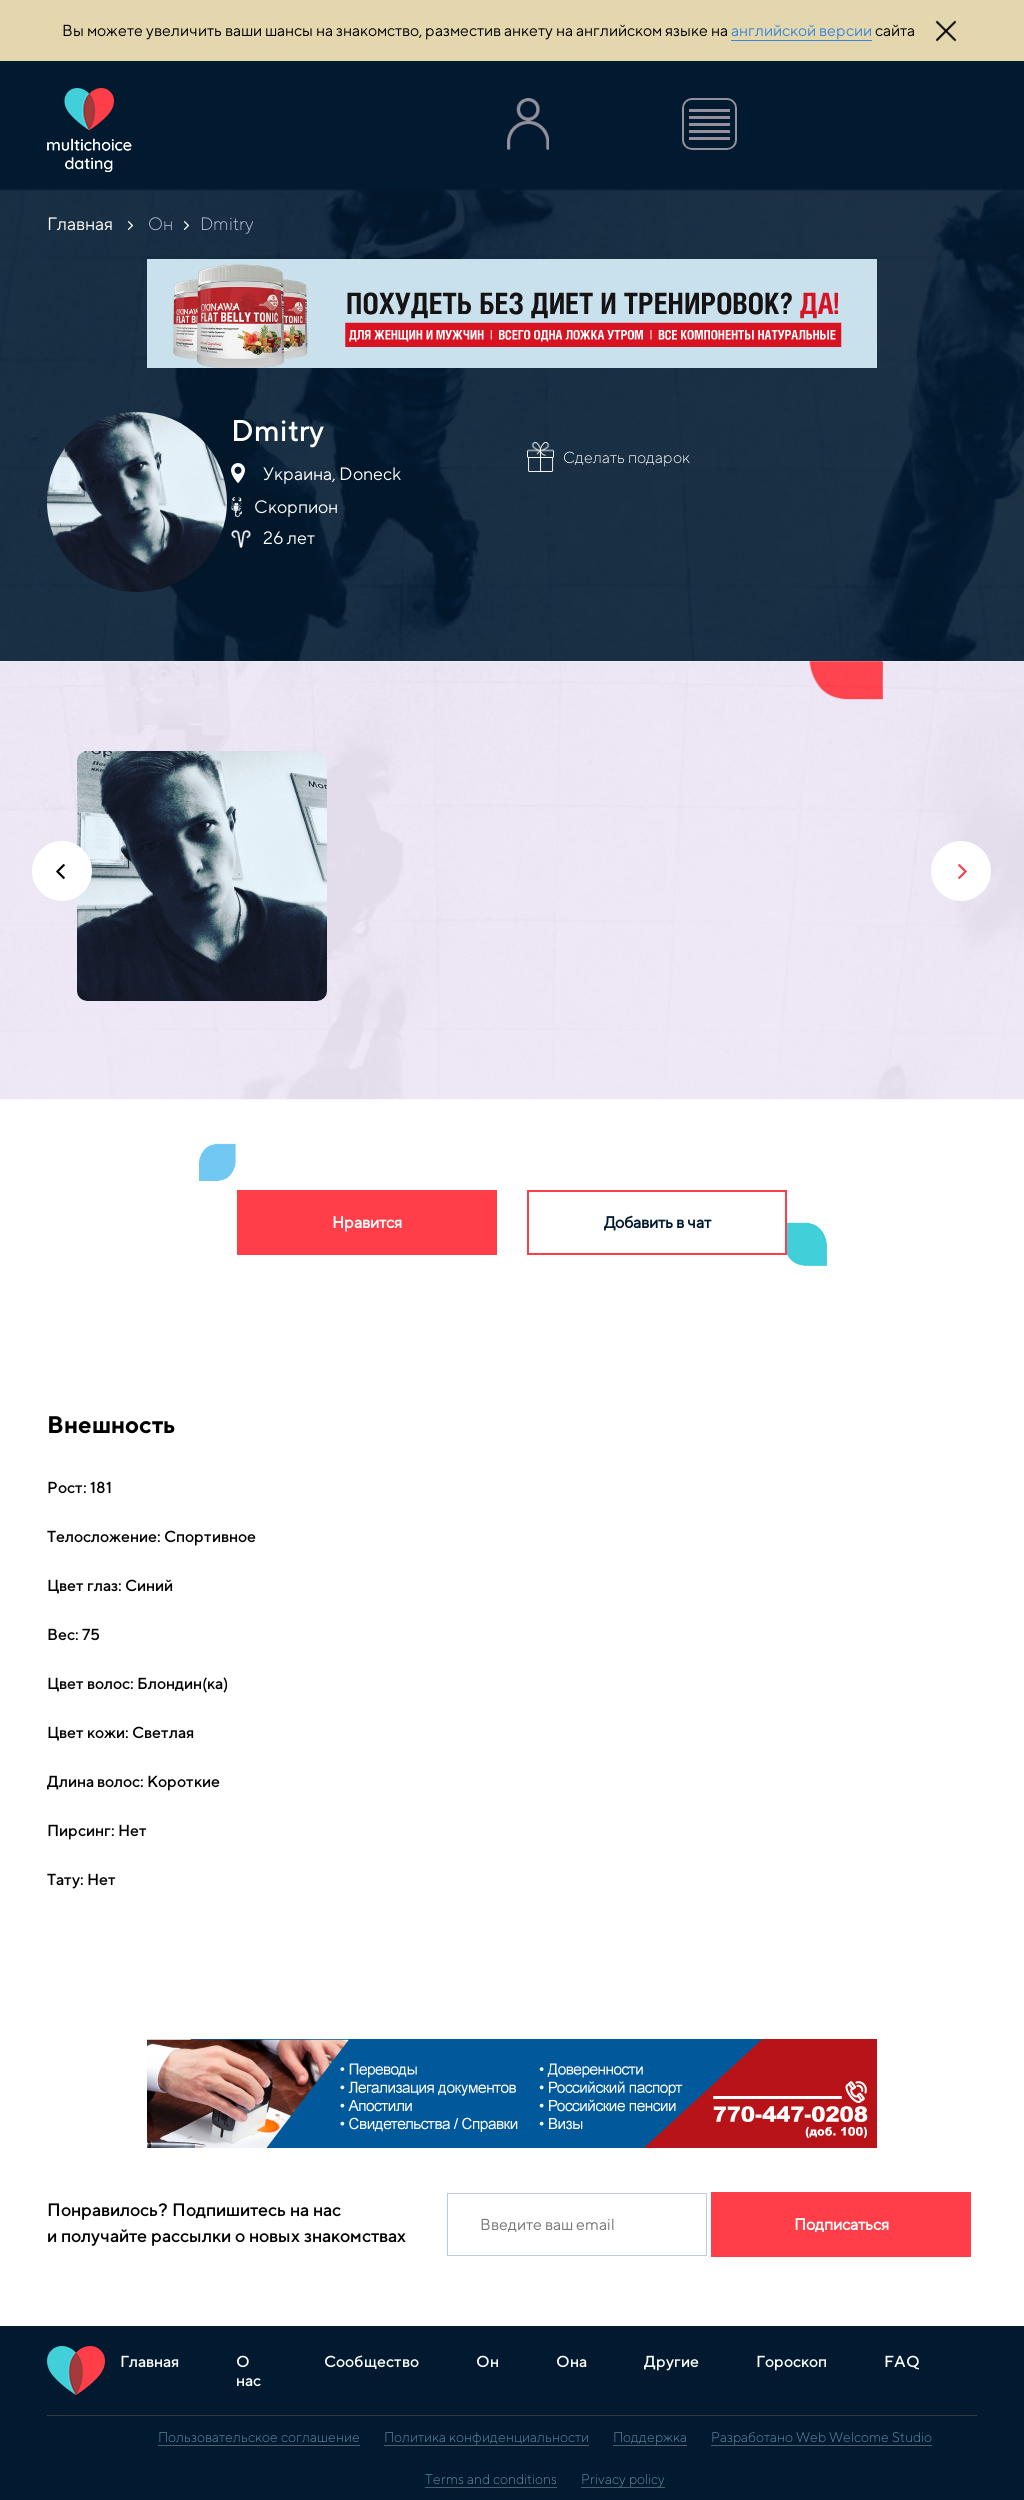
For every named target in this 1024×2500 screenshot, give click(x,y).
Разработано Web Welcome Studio (821, 2437)
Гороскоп (791, 2361)
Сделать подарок (626, 457)
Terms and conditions (491, 2479)
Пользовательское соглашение (259, 2437)
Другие (671, 2361)
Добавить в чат (657, 1222)
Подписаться (841, 2224)
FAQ (902, 2361)
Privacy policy (623, 2479)
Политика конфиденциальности (486, 2437)
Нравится (367, 1222)
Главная (80, 223)
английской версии (801, 30)
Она (571, 2361)
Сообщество (371, 2361)
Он (160, 223)
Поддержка (650, 2437)
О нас (248, 2371)
